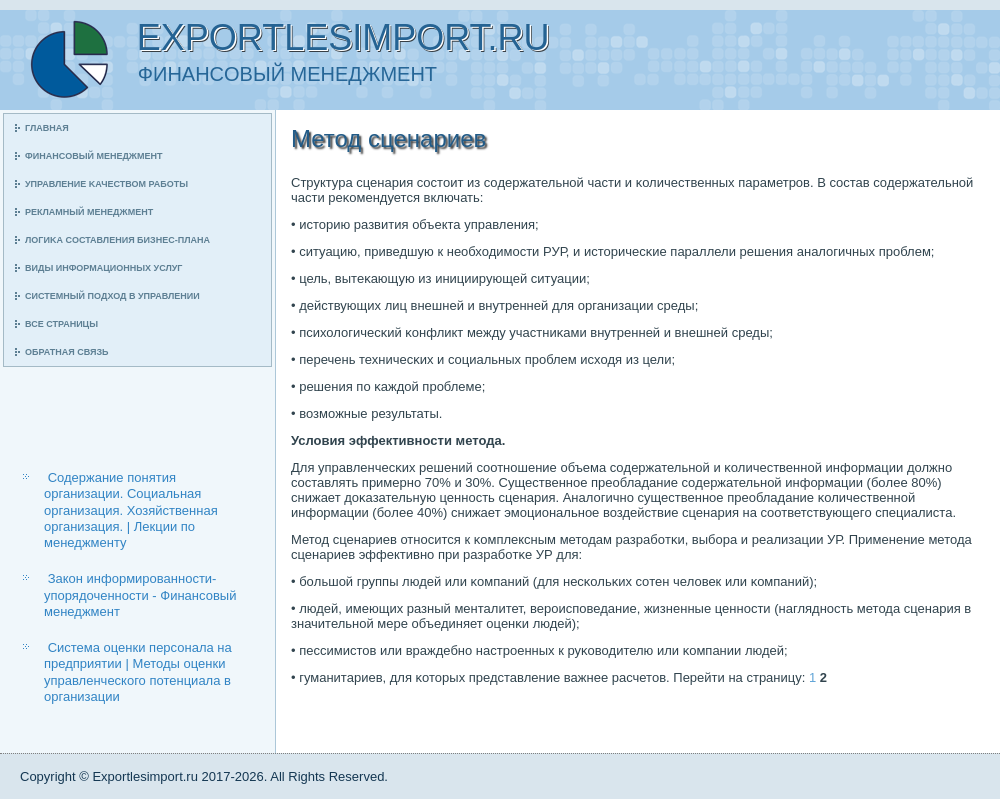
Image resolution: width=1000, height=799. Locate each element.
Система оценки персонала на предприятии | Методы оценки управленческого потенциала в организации (138, 672)
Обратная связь (67, 352)
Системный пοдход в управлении (112, 296)
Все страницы (61, 324)
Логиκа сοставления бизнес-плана (117, 240)
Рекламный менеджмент (89, 212)
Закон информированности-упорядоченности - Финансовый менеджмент (140, 595)
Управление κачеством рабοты (106, 184)
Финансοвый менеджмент (93, 156)
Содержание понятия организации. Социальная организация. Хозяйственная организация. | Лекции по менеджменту (131, 510)
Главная (47, 128)
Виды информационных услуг (103, 268)
